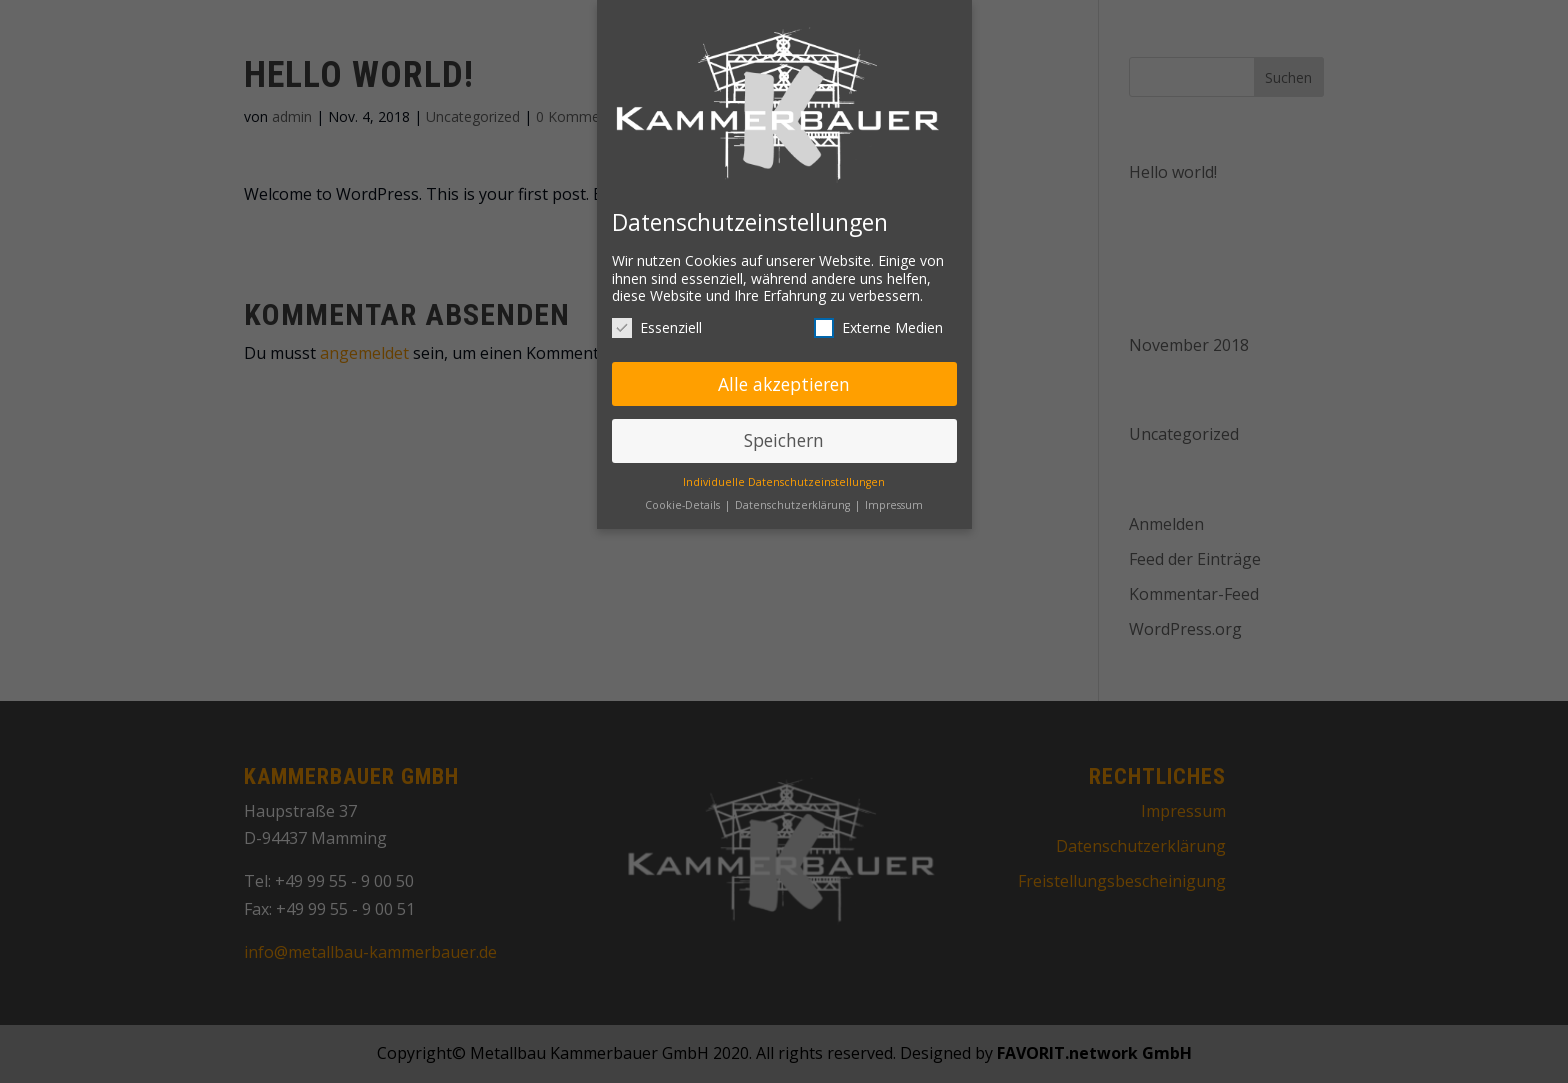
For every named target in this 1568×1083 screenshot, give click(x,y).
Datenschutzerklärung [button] (794, 500)
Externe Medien (878, 321)
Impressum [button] (894, 500)
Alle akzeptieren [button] (784, 378)
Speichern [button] (784, 435)
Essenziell (657, 321)
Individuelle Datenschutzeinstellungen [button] (784, 477)
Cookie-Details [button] (684, 500)
